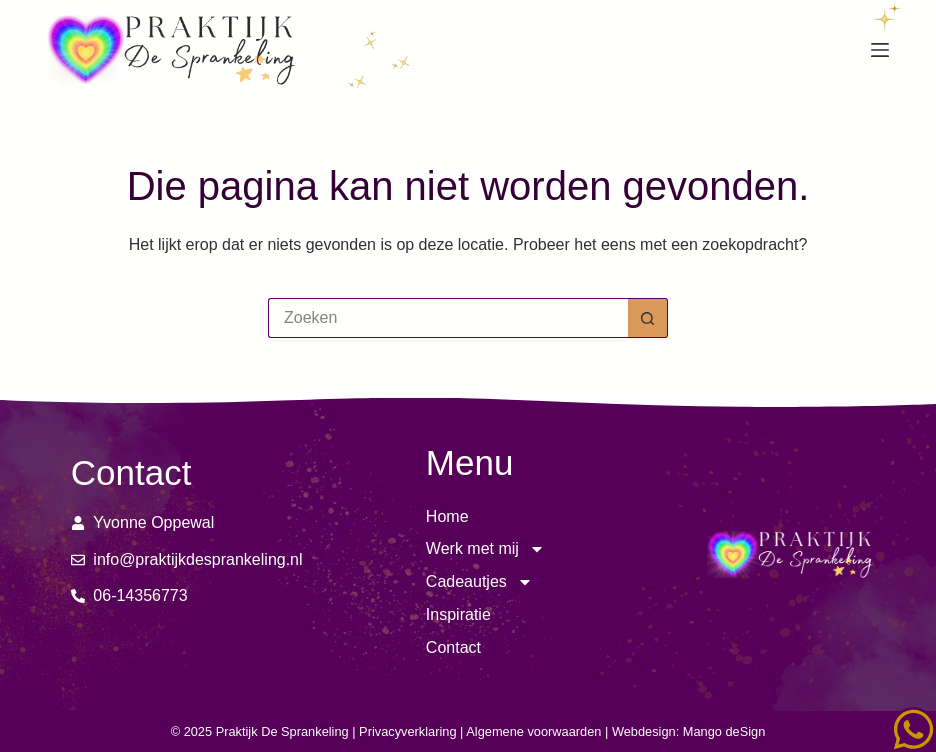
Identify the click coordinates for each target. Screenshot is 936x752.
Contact (453, 647)
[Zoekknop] (648, 318)
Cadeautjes (479, 582)
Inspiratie (458, 614)
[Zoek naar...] (448, 318)
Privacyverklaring (407, 731)
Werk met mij (485, 549)
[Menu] (880, 50)
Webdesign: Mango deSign (688, 731)
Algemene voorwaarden (533, 731)
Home (447, 516)
